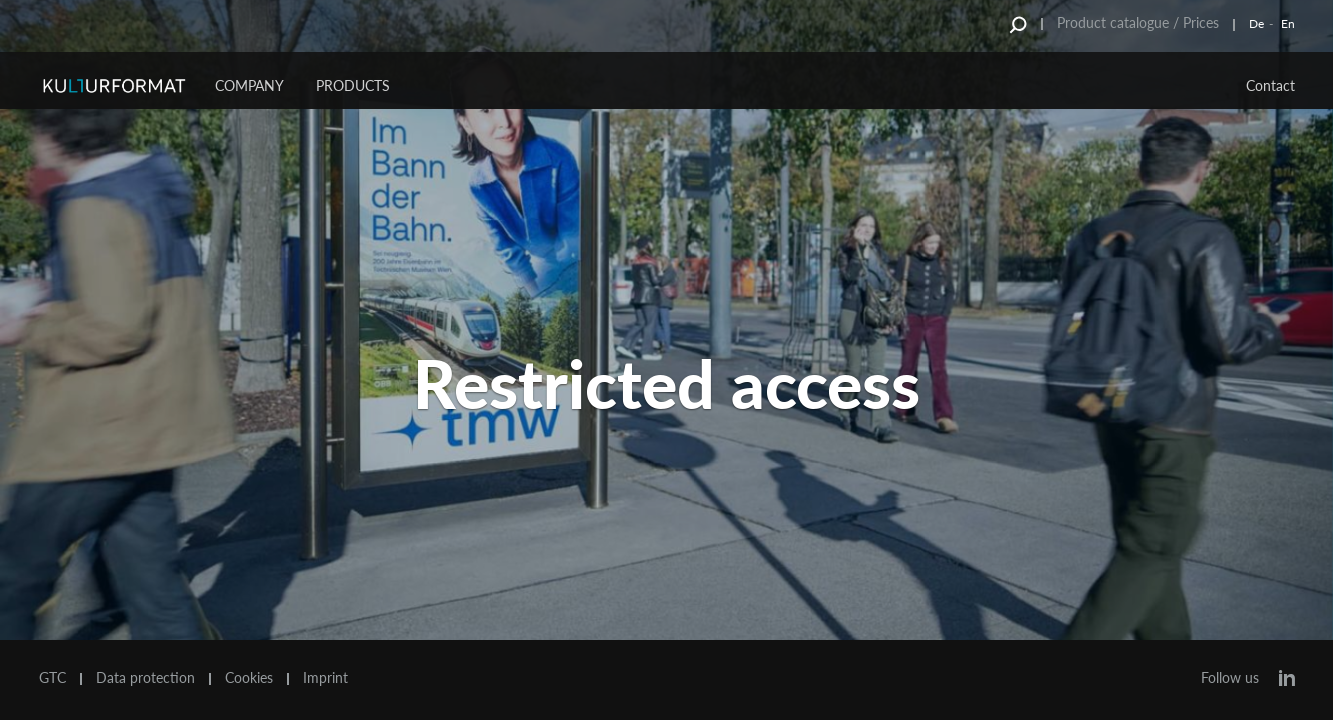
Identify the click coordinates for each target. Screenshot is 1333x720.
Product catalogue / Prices (1138, 22)
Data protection (145, 678)
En (1288, 23)
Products (353, 85)
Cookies (249, 678)
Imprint (325, 678)
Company (249, 85)
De (1256, 23)
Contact (1270, 85)
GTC (52, 678)
